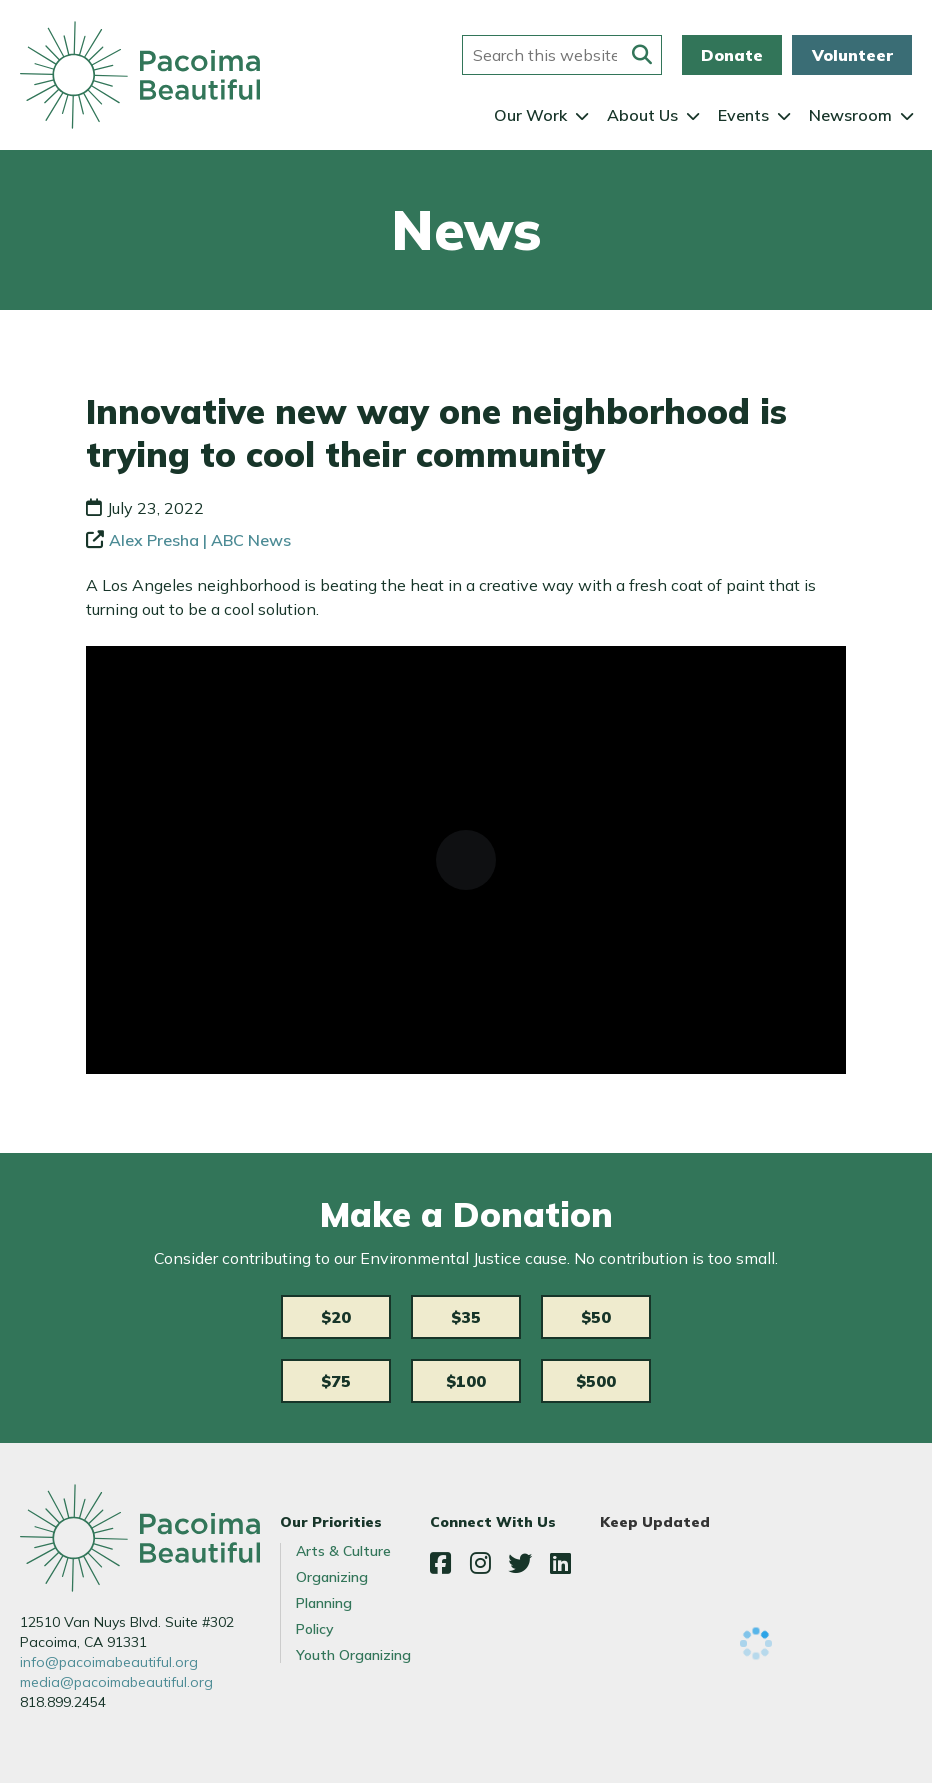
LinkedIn (560, 1563)
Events (743, 115)
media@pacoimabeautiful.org (116, 1682)
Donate (732, 55)
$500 (596, 1381)
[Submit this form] (642, 55)
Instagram (480, 1563)
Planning (324, 1603)
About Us (642, 115)
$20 (336, 1317)
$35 (466, 1317)
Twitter (520, 1563)
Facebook (440, 1563)
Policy (315, 1629)
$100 (466, 1381)
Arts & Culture (343, 1551)
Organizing (332, 1577)
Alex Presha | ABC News (200, 540)
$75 (336, 1381)
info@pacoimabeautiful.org (109, 1662)
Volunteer (852, 55)
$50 (596, 1317)
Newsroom (850, 115)
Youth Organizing (353, 1655)
